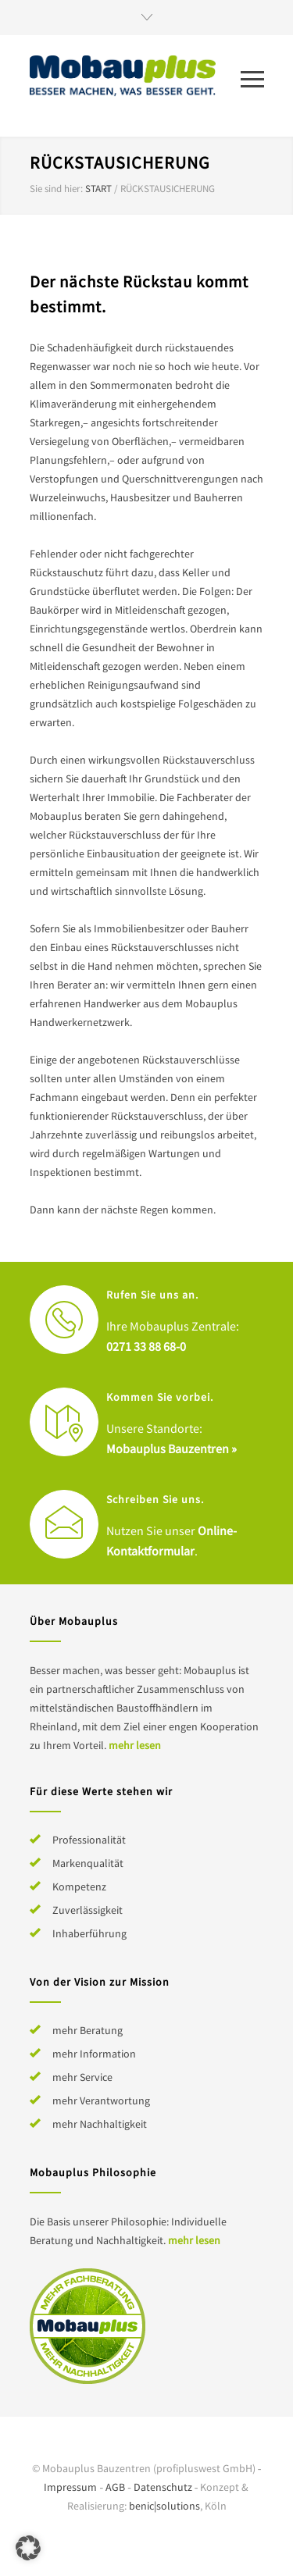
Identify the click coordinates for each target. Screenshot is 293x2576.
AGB (115, 2487)
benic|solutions (164, 2506)
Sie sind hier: (56, 188)
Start (98, 188)
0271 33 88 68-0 (146, 1346)
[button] (28, 2548)
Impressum (70, 2487)
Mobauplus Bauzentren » (171, 1448)
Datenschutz (163, 2487)
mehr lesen (135, 1745)
